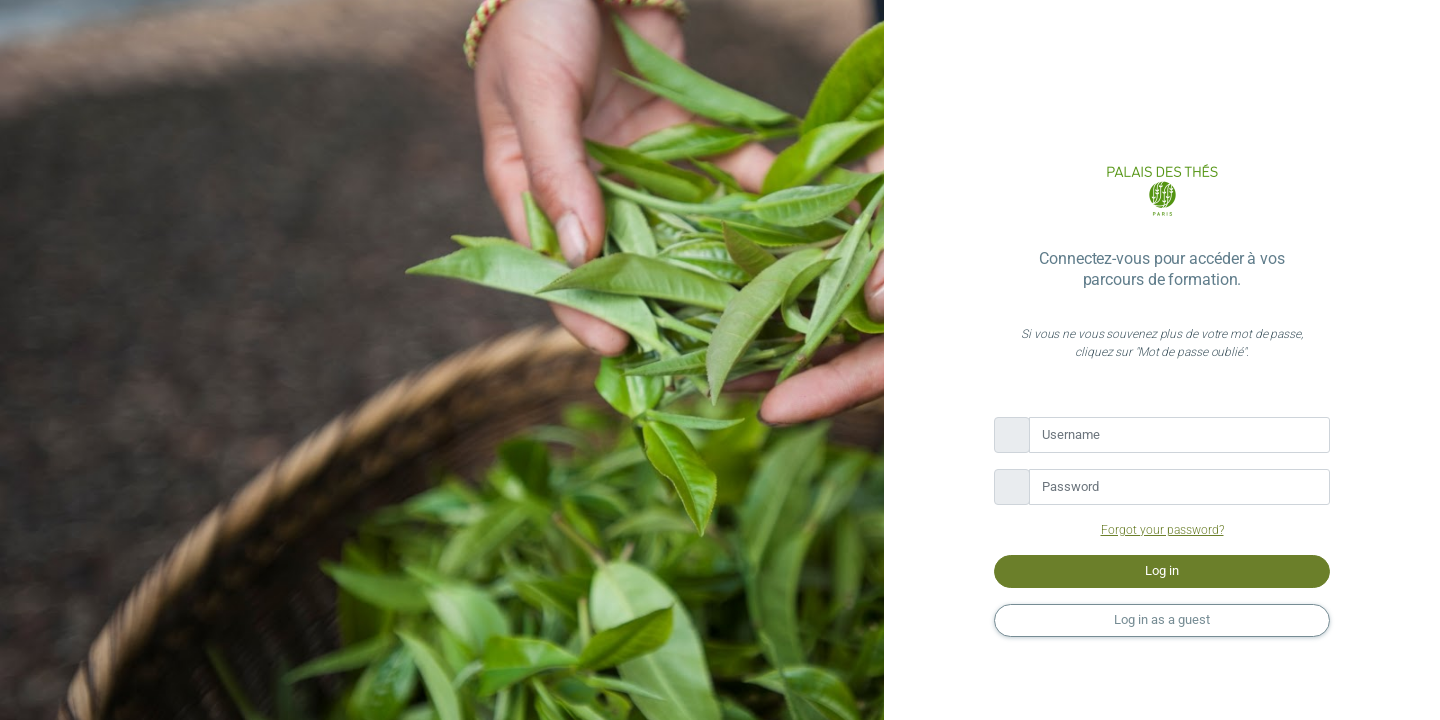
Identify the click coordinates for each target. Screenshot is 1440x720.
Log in (1162, 570)
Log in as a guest (1162, 619)
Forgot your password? (1162, 530)
